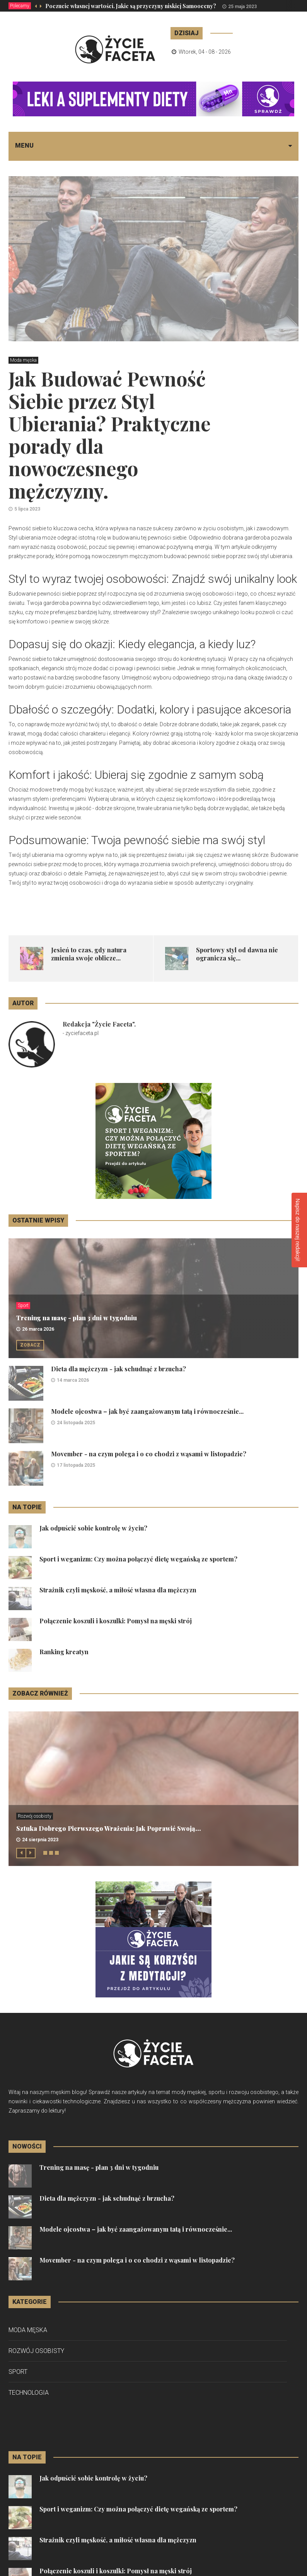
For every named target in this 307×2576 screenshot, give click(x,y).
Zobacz (30, 1345)
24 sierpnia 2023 (40, 1839)
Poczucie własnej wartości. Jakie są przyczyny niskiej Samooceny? (130, 6)
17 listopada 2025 (76, 1465)
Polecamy (19, 6)
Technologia (29, 2392)
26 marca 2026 (38, 1329)
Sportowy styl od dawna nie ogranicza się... (237, 954)
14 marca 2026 (73, 1380)
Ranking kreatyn (64, 1652)
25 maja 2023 (242, 6)
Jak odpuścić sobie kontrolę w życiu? (93, 1528)
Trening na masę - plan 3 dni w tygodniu (76, 1318)
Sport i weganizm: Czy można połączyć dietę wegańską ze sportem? (138, 1559)
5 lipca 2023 (27, 509)
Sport (23, 1305)
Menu (24, 145)
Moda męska (23, 360)
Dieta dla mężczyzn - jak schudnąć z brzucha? (118, 1369)
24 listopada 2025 (76, 1422)
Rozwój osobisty (34, 1816)
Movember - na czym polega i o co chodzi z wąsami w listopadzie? (148, 1454)
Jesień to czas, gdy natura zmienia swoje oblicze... (88, 954)
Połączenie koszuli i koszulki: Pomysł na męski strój (115, 1621)
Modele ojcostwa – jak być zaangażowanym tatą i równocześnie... (147, 1411)
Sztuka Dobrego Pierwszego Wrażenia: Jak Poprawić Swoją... (108, 1828)
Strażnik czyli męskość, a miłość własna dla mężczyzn (117, 1590)
